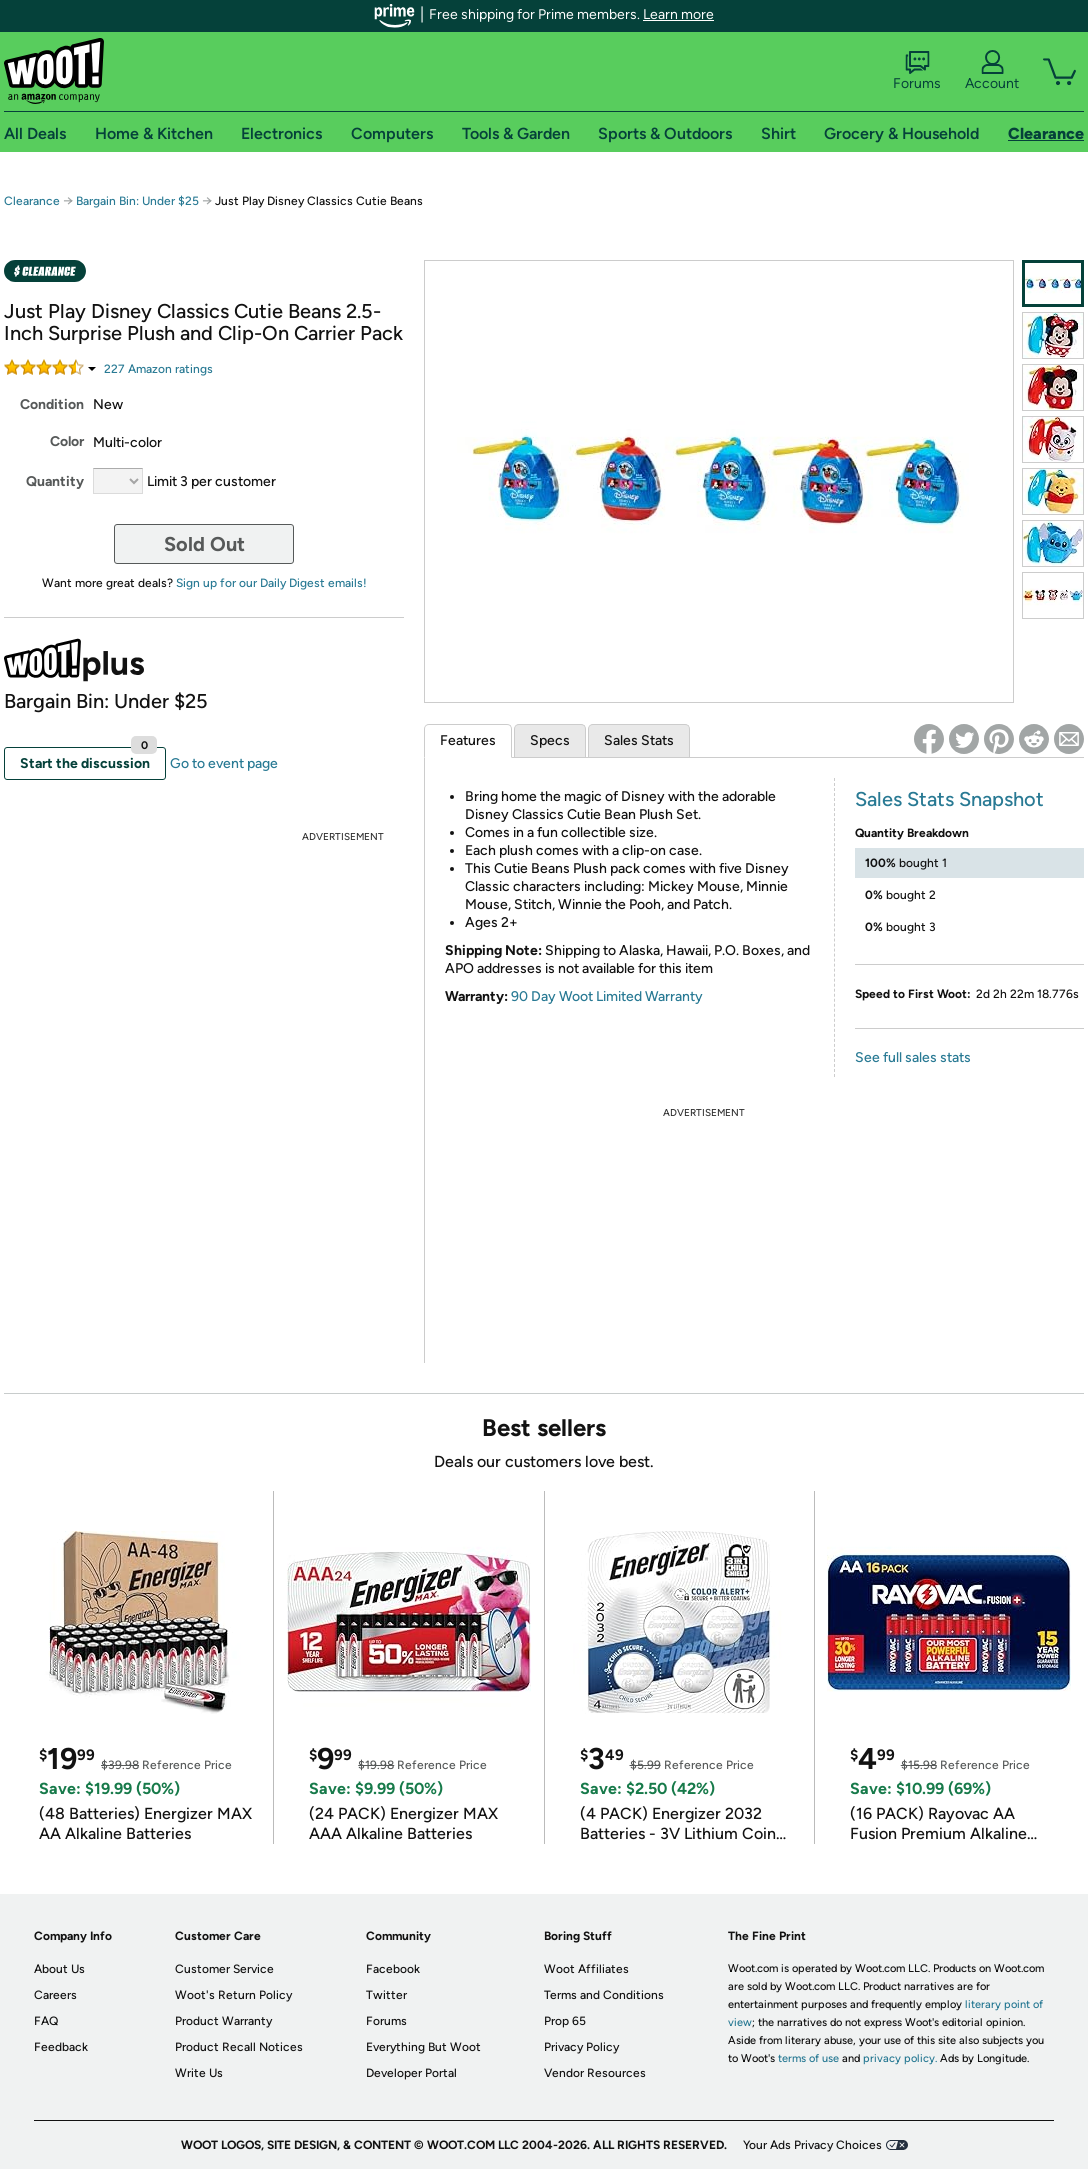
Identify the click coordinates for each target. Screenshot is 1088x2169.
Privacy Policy (581, 2047)
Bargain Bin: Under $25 (137, 201)
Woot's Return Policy (233, 1995)
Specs (550, 740)
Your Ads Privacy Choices (812, 2145)
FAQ (46, 2021)
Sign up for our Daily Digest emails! (271, 583)
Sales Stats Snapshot (949, 799)
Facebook (393, 1969)
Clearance (32, 201)
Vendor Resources (595, 2073)
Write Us (199, 2073)
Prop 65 (565, 2021)
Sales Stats (639, 740)
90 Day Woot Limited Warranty (607, 996)
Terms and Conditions (604, 1995)
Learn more (678, 14)
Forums (917, 71)
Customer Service (224, 1969)
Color (67, 441)
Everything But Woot (423, 2047)
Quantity (55, 481)
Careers (55, 1995)
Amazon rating (158, 369)
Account (992, 71)
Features (468, 740)
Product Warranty (223, 2021)
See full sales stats (913, 1057)
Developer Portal (411, 2073)
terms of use (808, 2058)
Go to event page (224, 763)
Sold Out (204, 544)
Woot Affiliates (586, 1969)
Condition (52, 404)
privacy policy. (900, 2058)
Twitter (386, 1995)
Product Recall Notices (239, 2047)
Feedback (61, 2047)
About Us (59, 1969)
